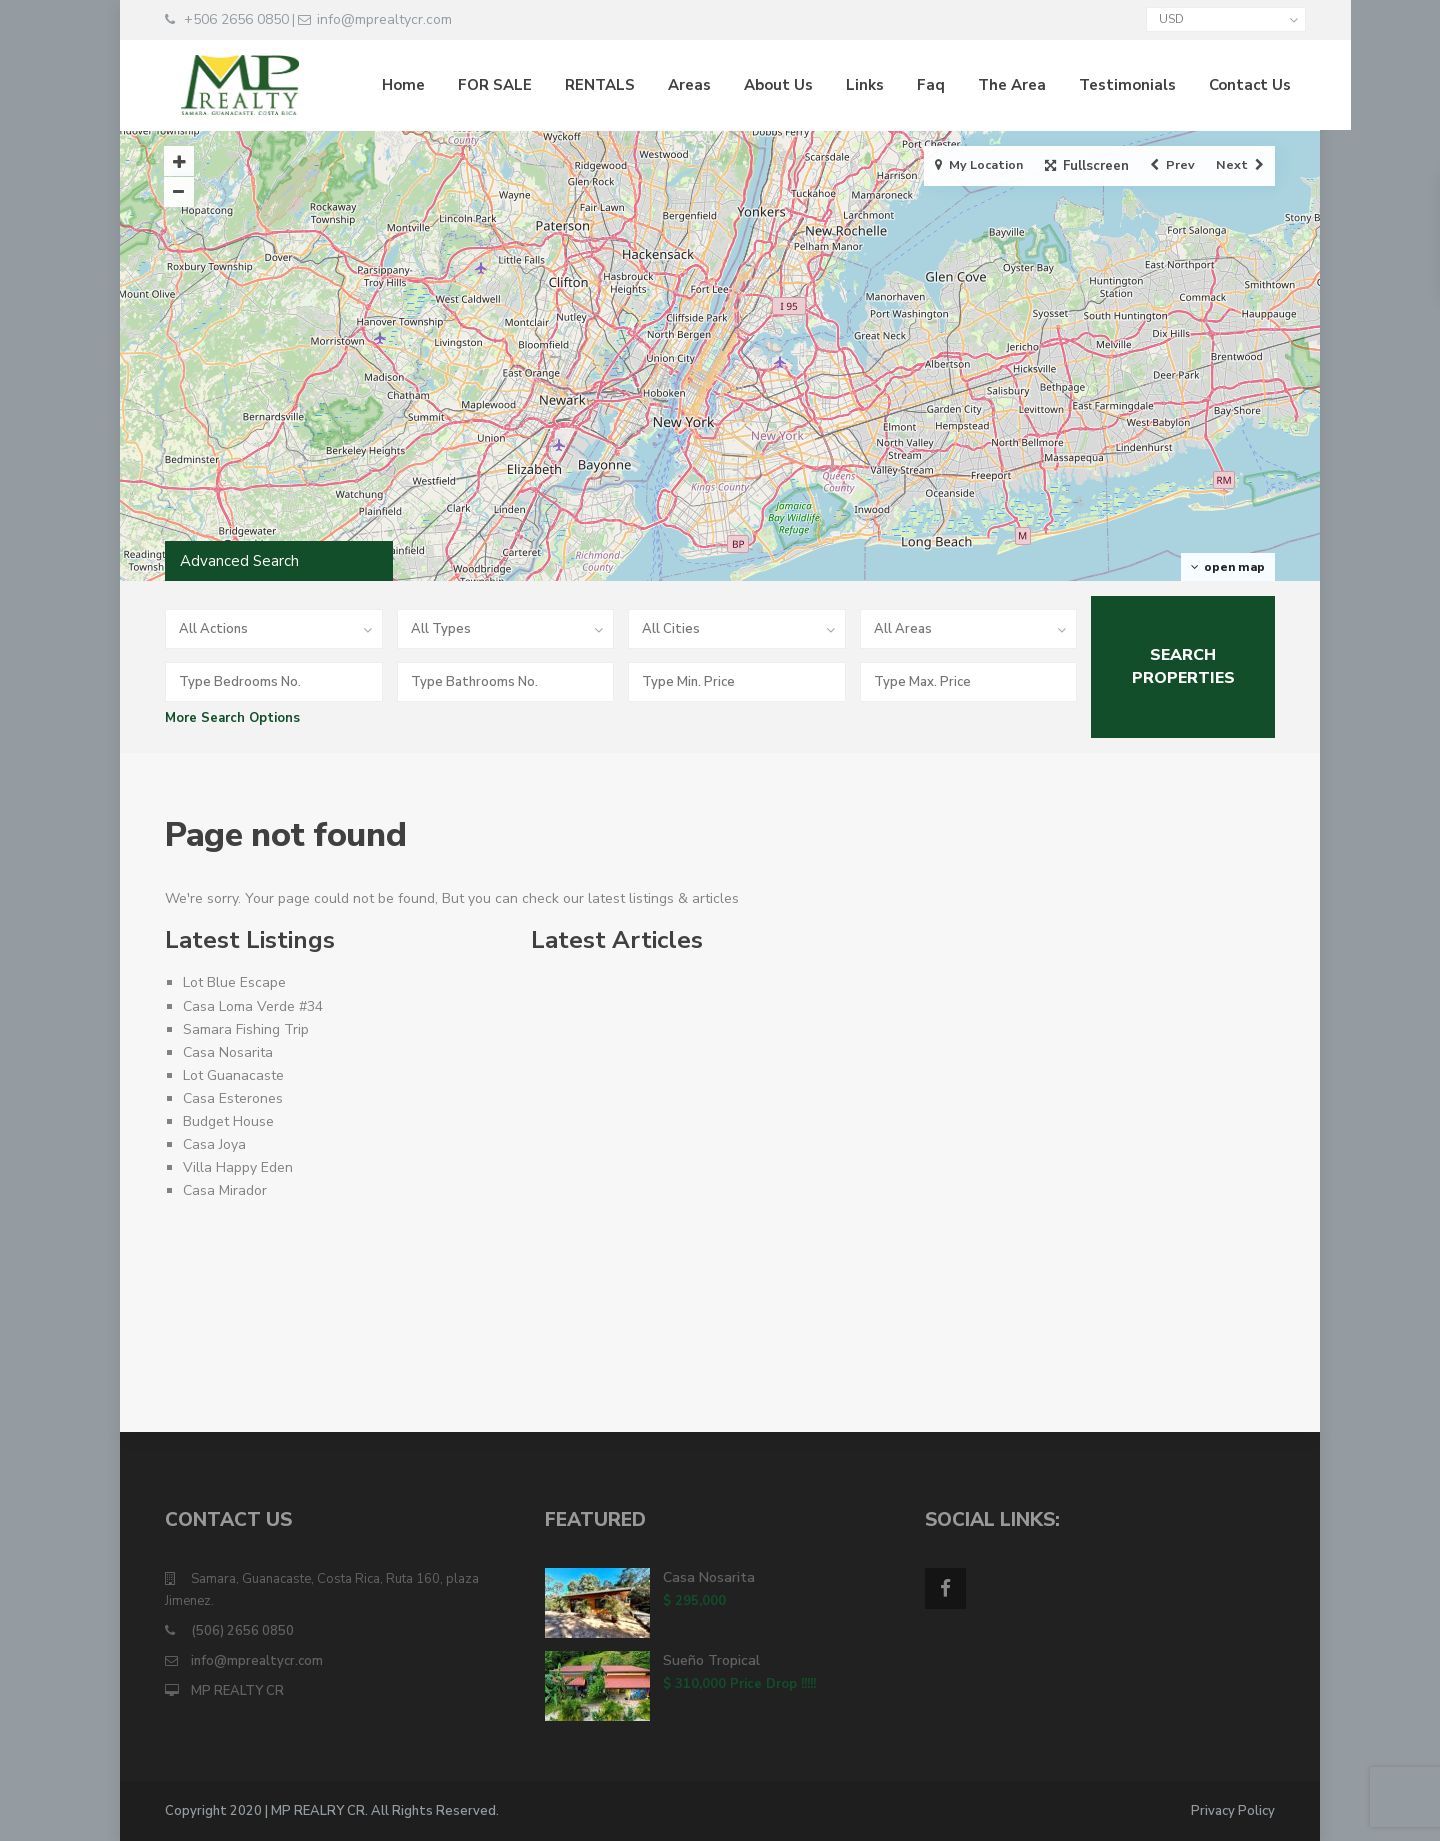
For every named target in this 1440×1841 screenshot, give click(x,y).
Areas (673, 85)
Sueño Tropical (711, 1660)
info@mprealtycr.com (257, 1661)
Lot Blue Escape (234, 982)
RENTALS (584, 85)
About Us (762, 85)
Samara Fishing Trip (246, 1029)
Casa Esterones (233, 1098)
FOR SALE (479, 85)
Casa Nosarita (228, 1052)
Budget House (228, 1121)
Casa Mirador (225, 1190)
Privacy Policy (1233, 1811)
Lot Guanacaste (233, 1075)
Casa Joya (214, 1144)
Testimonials (1111, 85)
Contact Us (1234, 85)
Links (849, 85)
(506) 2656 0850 (242, 1631)
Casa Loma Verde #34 (253, 1006)
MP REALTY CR (237, 1691)
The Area (996, 85)
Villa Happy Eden (238, 1167)
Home (387, 85)
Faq (915, 85)
